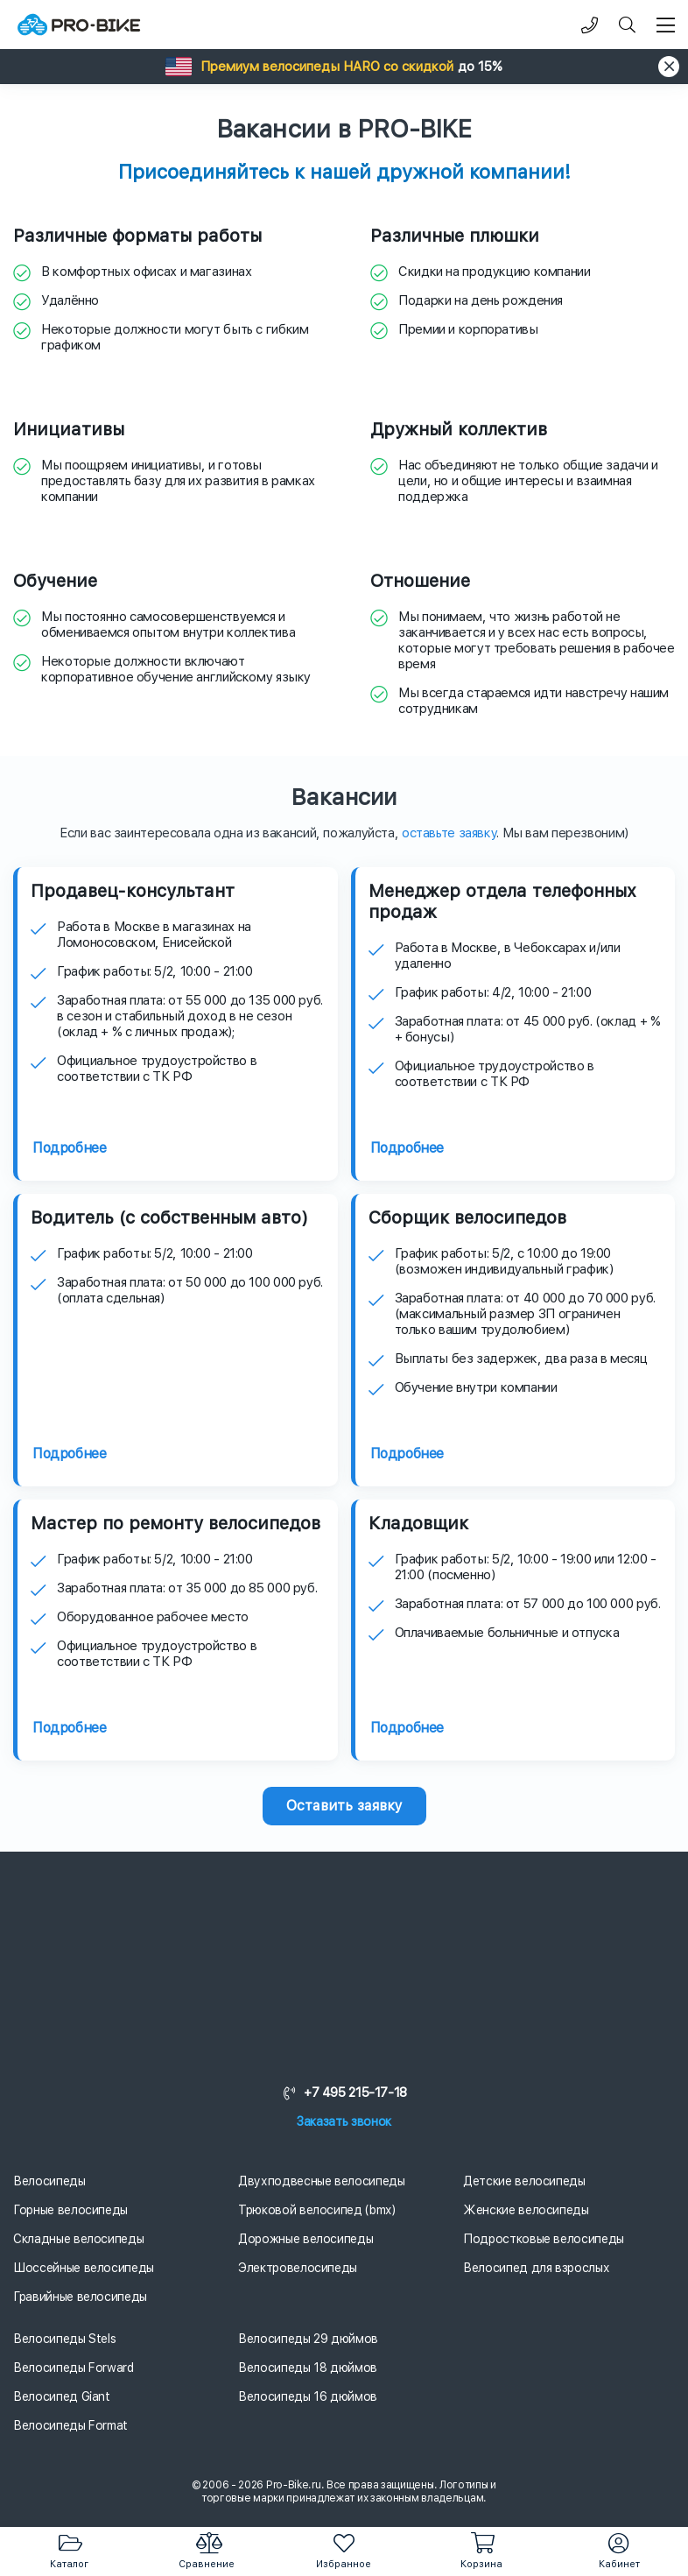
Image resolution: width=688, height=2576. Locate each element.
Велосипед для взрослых (536, 2268)
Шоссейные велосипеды (83, 2268)
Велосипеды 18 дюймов (307, 2368)
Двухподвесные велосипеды (321, 2181)
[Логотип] (78, 25)
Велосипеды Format (70, 2425)
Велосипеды (49, 2181)
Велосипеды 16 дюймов (307, 2396)
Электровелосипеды (297, 2268)
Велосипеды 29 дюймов (308, 2339)
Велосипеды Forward (73, 2368)
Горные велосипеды (70, 2210)
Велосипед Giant (61, 2396)
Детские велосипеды (524, 2181)
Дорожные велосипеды (305, 2239)
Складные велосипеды (78, 2239)
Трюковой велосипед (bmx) (317, 2210)
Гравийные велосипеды (80, 2297)
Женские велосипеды (526, 2210)
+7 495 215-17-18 (344, 2092)
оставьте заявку (449, 833)
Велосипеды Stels (64, 2339)
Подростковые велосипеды (543, 2239)
